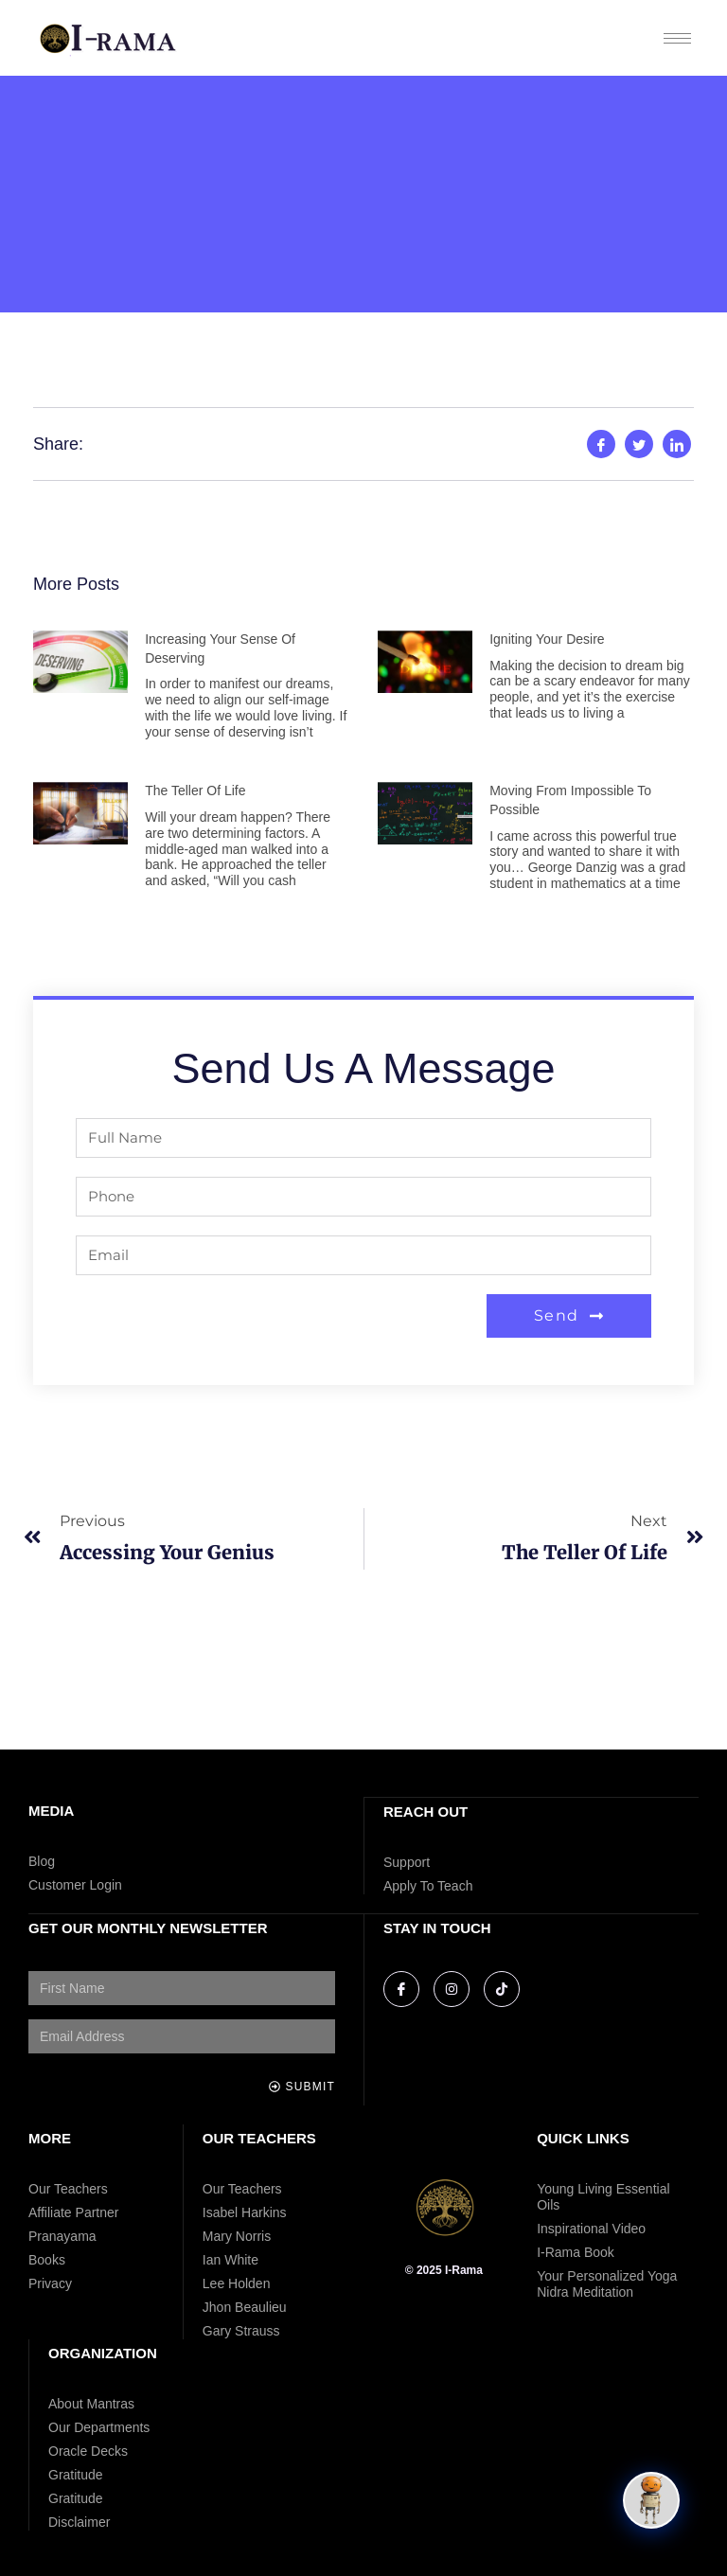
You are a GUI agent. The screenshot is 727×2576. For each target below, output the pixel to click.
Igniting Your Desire (546, 639)
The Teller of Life (195, 790)
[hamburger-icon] (677, 38)
